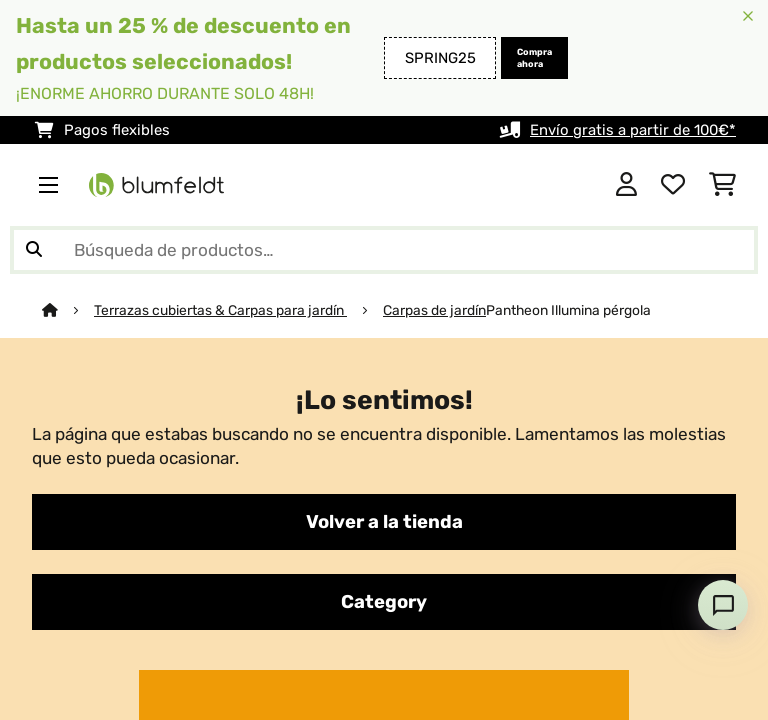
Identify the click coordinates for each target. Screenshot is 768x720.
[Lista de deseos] (673, 185)
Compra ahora (534, 58)
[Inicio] (68, 310)
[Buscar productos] (384, 250)
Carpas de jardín (434, 310)
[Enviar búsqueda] (34, 250)
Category (384, 602)
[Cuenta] (626, 185)
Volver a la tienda (384, 522)
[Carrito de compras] (722, 185)
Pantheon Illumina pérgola (568, 310)
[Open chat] (723, 605)
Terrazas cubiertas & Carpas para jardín (220, 310)
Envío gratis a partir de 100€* (633, 130)
